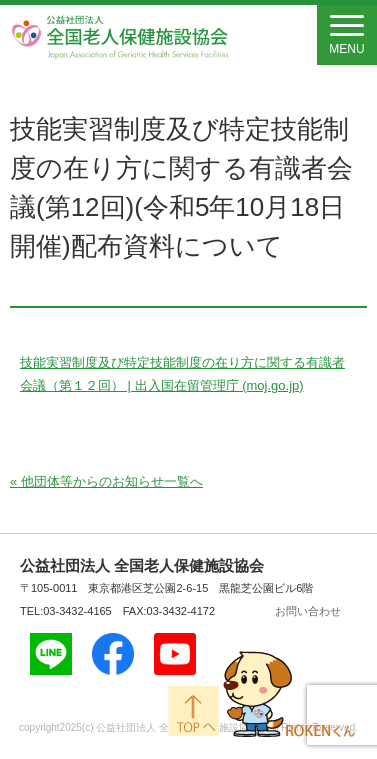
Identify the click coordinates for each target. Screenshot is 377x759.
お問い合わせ (308, 611)
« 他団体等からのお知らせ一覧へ (106, 481)
